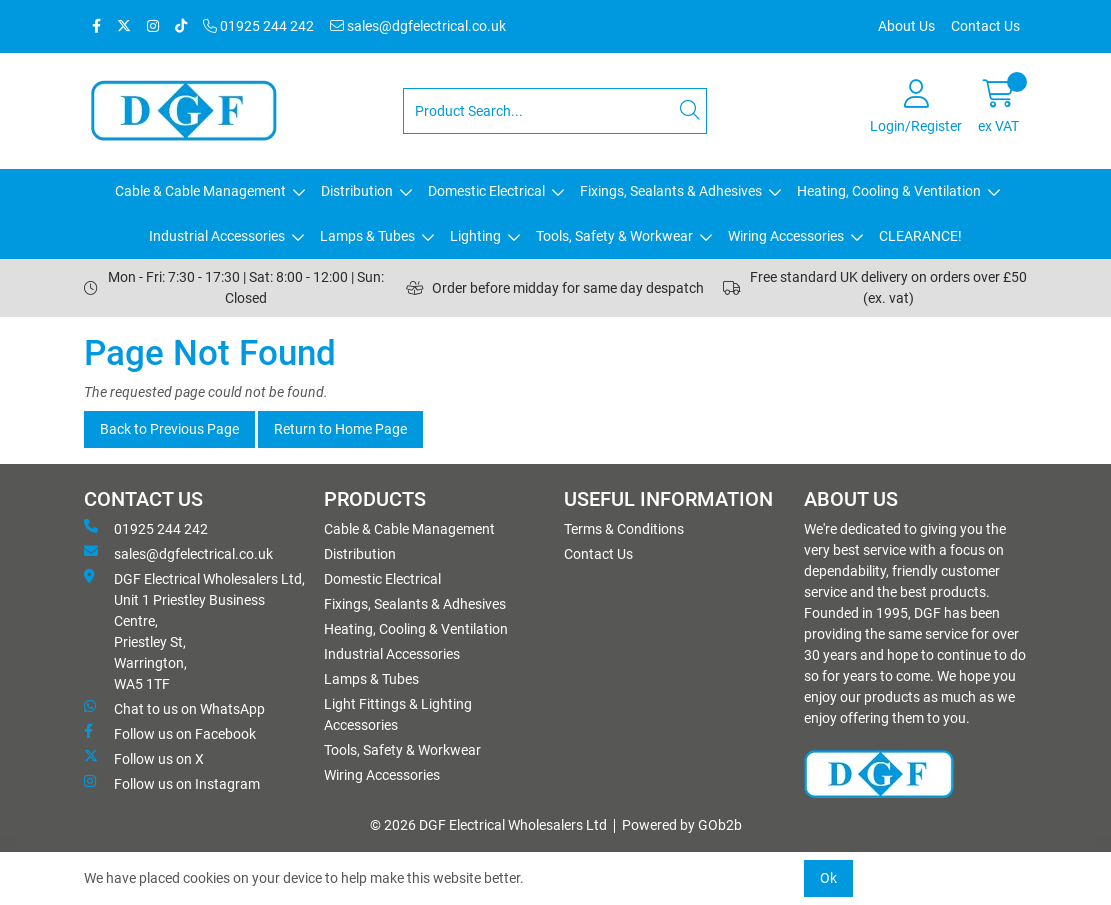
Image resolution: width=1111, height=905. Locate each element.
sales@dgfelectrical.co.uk (418, 26)
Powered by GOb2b (682, 825)
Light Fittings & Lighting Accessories (398, 714)
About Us (906, 26)
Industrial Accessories (217, 236)
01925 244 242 (258, 26)
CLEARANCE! (920, 236)
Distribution (357, 191)
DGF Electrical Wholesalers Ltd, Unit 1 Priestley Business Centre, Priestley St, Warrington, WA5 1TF (194, 630)
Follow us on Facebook (170, 733)
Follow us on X (144, 758)
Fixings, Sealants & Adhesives (671, 191)
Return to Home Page (340, 429)
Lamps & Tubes (367, 236)
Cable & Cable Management (200, 191)
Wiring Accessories (786, 236)
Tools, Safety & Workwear (614, 236)
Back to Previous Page (169, 429)
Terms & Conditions (624, 529)
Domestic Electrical (486, 191)
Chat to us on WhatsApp (174, 708)
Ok (828, 878)
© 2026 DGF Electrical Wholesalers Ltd (488, 825)
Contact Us (985, 26)
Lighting (475, 236)
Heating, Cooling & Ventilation (889, 191)
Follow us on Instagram (172, 783)
